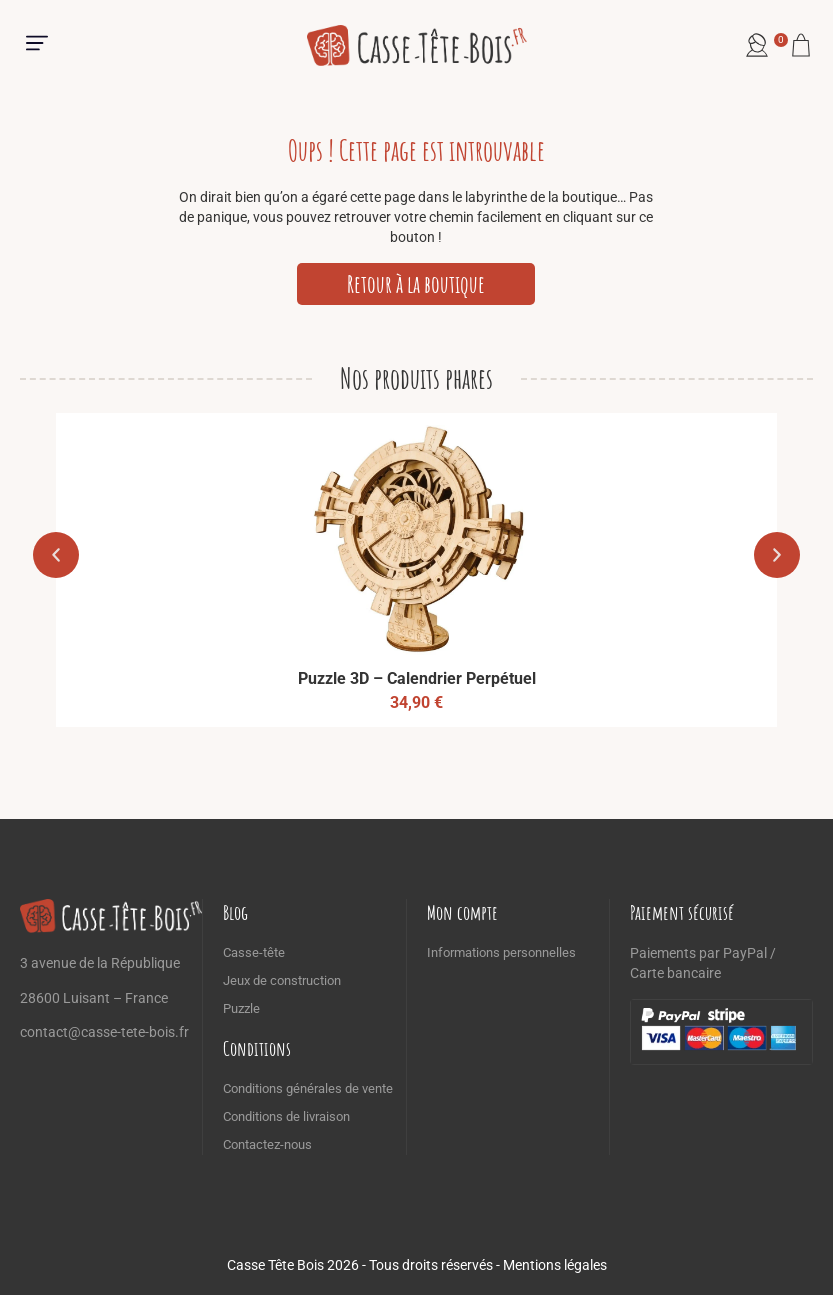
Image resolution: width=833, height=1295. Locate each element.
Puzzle (241, 1008)
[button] (36, 45)
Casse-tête (254, 952)
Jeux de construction (282, 980)
